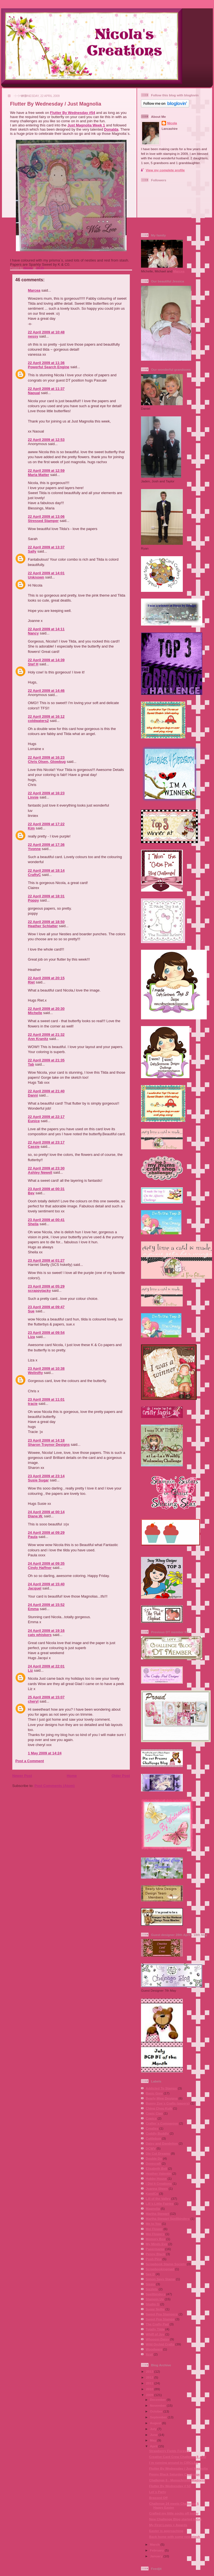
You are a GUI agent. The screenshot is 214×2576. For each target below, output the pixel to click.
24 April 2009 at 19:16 (46, 1630)
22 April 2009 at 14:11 (46, 629)
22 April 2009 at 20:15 (46, 978)
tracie (33, 1403)
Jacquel (34, 1588)
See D (150, 2274)
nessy (33, 336)
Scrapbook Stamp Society (166, 2264)
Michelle (35, 1013)
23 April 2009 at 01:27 (46, 1260)
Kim (31, 828)
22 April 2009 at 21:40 (46, 1091)
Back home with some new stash (174, 2536)
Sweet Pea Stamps (160, 2319)
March (155, 2544)
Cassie (34, 1146)
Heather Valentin (158, 2173)
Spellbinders (155, 2294)
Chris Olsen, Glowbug (47, 762)
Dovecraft (153, 2163)
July (153, 2429)
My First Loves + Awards (168, 2525)
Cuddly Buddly (157, 2133)
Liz (30, 1670)
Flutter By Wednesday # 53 (170, 2486)
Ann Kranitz (38, 1039)
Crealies (152, 2128)
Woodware (154, 2349)
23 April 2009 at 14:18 (46, 1440)
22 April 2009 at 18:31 (46, 896)
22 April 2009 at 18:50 (46, 922)
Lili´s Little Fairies (159, 2203)
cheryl (33, 1701)
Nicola (28, 268)
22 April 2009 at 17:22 (46, 824)
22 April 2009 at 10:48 (46, 332)
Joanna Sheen (157, 2188)
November (158, 2405)
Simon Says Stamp (160, 2279)
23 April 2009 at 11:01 (46, 1399)
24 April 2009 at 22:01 (46, 1666)
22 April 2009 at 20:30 (46, 1009)
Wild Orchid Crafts (160, 2344)
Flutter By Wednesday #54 (72, 113)
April (154, 2446)
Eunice (34, 1121)
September (159, 2417)
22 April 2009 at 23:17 (46, 1142)
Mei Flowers (155, 2234)
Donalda (111, 129)
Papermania (155, 2249)
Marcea (34, 290)
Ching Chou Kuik (159, 2108)
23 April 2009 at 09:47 (46, 1307)
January (156, 2556)
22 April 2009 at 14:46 (46, 690)
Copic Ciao (154, 2113)
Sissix (150, 2284)
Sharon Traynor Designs (49, 1444)
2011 (150, 2383)
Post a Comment (29, 1761)
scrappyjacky (39, 1290)
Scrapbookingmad (160, 2269)
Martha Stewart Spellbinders (167, 2218)
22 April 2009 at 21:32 (46, 1034)
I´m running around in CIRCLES (173, 2462)
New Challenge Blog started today (175, 2519)
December (158, 2399)
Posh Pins (154, 2259)
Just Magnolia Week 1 (86, 125)
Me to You (153, 2223)
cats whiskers (40, 1635)
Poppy (33, 900)
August (156, 2423)
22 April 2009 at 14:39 (46, 660)
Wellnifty (35, 1373)
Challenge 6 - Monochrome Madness (177, 2480)
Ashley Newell (40, 1172)
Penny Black (155, 2254)
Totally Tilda (155, 2329)
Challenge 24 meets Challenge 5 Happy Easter (174, 2505)
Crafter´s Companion (162, 2123)
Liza (31, 1337)
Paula (33, 1537)
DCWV (151, 2148)
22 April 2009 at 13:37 (46, 547)
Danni (33, 1095)
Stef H (33, 664)
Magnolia (153, 2208)
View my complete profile (165, 170)
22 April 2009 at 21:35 (46, 1060)
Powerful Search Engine (48, 367)
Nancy (33, 633)
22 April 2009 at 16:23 (46, 757)
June (154, 2434)
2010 (150, 2389)
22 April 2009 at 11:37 (46, 389)
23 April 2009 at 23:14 (46, 1476)
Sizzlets (152, 2289)
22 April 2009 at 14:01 (46, 573)
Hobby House (156, 2178)
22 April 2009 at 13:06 (46, 516)
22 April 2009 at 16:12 (46, 716)
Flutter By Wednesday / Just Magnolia (178, 2468)
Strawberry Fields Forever (169, 2451)
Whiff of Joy (155, 2334)
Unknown (36, 577)
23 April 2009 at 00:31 (46, 1189)
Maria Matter (38, 475)
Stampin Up (155, 2299)
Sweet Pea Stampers (161, 2314)
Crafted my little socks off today (173, 2513)
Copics (151, 2118)
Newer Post (22, 1776)
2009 (150, 2395)
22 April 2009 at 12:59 (46, 470)
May (153, 2440)
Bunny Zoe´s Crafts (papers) (167, 2103)
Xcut (149, 2354)
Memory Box (155, 2239)
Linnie (33, 797)
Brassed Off (158, 2497)
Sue (31, 1311)
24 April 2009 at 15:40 (46, 1584)
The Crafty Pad (157, 2324)
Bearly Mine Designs (161, 2098)
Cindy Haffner (40, 1568)
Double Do (154, 2158)
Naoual (34, 393)
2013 (150, 2371)
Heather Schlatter (43, 926)
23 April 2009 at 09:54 (46, 1332)
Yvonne (34, 849)
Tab (31, 1064)
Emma (33, 1609)
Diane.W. (35, 1516)
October (156, 2411)
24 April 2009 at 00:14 (46, 1512)
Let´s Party (157, 2492)
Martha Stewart (157, 2213)
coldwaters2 (38, 721)
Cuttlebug (153, 2138)
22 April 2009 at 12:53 (46, 440)
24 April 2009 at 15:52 (46, 1605)
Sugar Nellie (155, 2309)
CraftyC (34, 875)
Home (72, 1776)
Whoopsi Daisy (157, 2339)
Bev (31, 1193)
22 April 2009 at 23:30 (46, 1168)
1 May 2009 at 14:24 (45, 1753)
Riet (31, 982)
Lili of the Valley (158, 2198)
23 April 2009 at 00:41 (46, 1220)
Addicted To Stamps (161, 2088)
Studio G (152, 2304)
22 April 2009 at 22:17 (46, 1117)
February (157, 2550)
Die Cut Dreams (158, 2153)
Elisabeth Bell (156, 2168)
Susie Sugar (38, 1480)
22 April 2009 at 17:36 (46, 845)
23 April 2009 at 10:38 (46, 1368)
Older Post (120, 1776)
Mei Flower (154, 2229)
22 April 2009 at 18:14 (46, 870)
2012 (150, 2377)
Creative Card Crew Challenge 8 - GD (177, 2456)
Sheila (33, 1224)
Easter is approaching (166, 2531)
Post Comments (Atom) (55, 1786)
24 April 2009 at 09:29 (46, 1532)
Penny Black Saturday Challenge (174, 2474)
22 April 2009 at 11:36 (46, 363)
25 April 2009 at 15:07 (46, 1697)
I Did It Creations (159, 2183)
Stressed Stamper (43, 521)
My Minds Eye (156, 2244)
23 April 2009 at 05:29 (46, 1286)
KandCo (152, 2193)
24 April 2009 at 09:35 (46, 1563)
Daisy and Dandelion (162, 2143)
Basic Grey (154, 2093)
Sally (32, 551)
